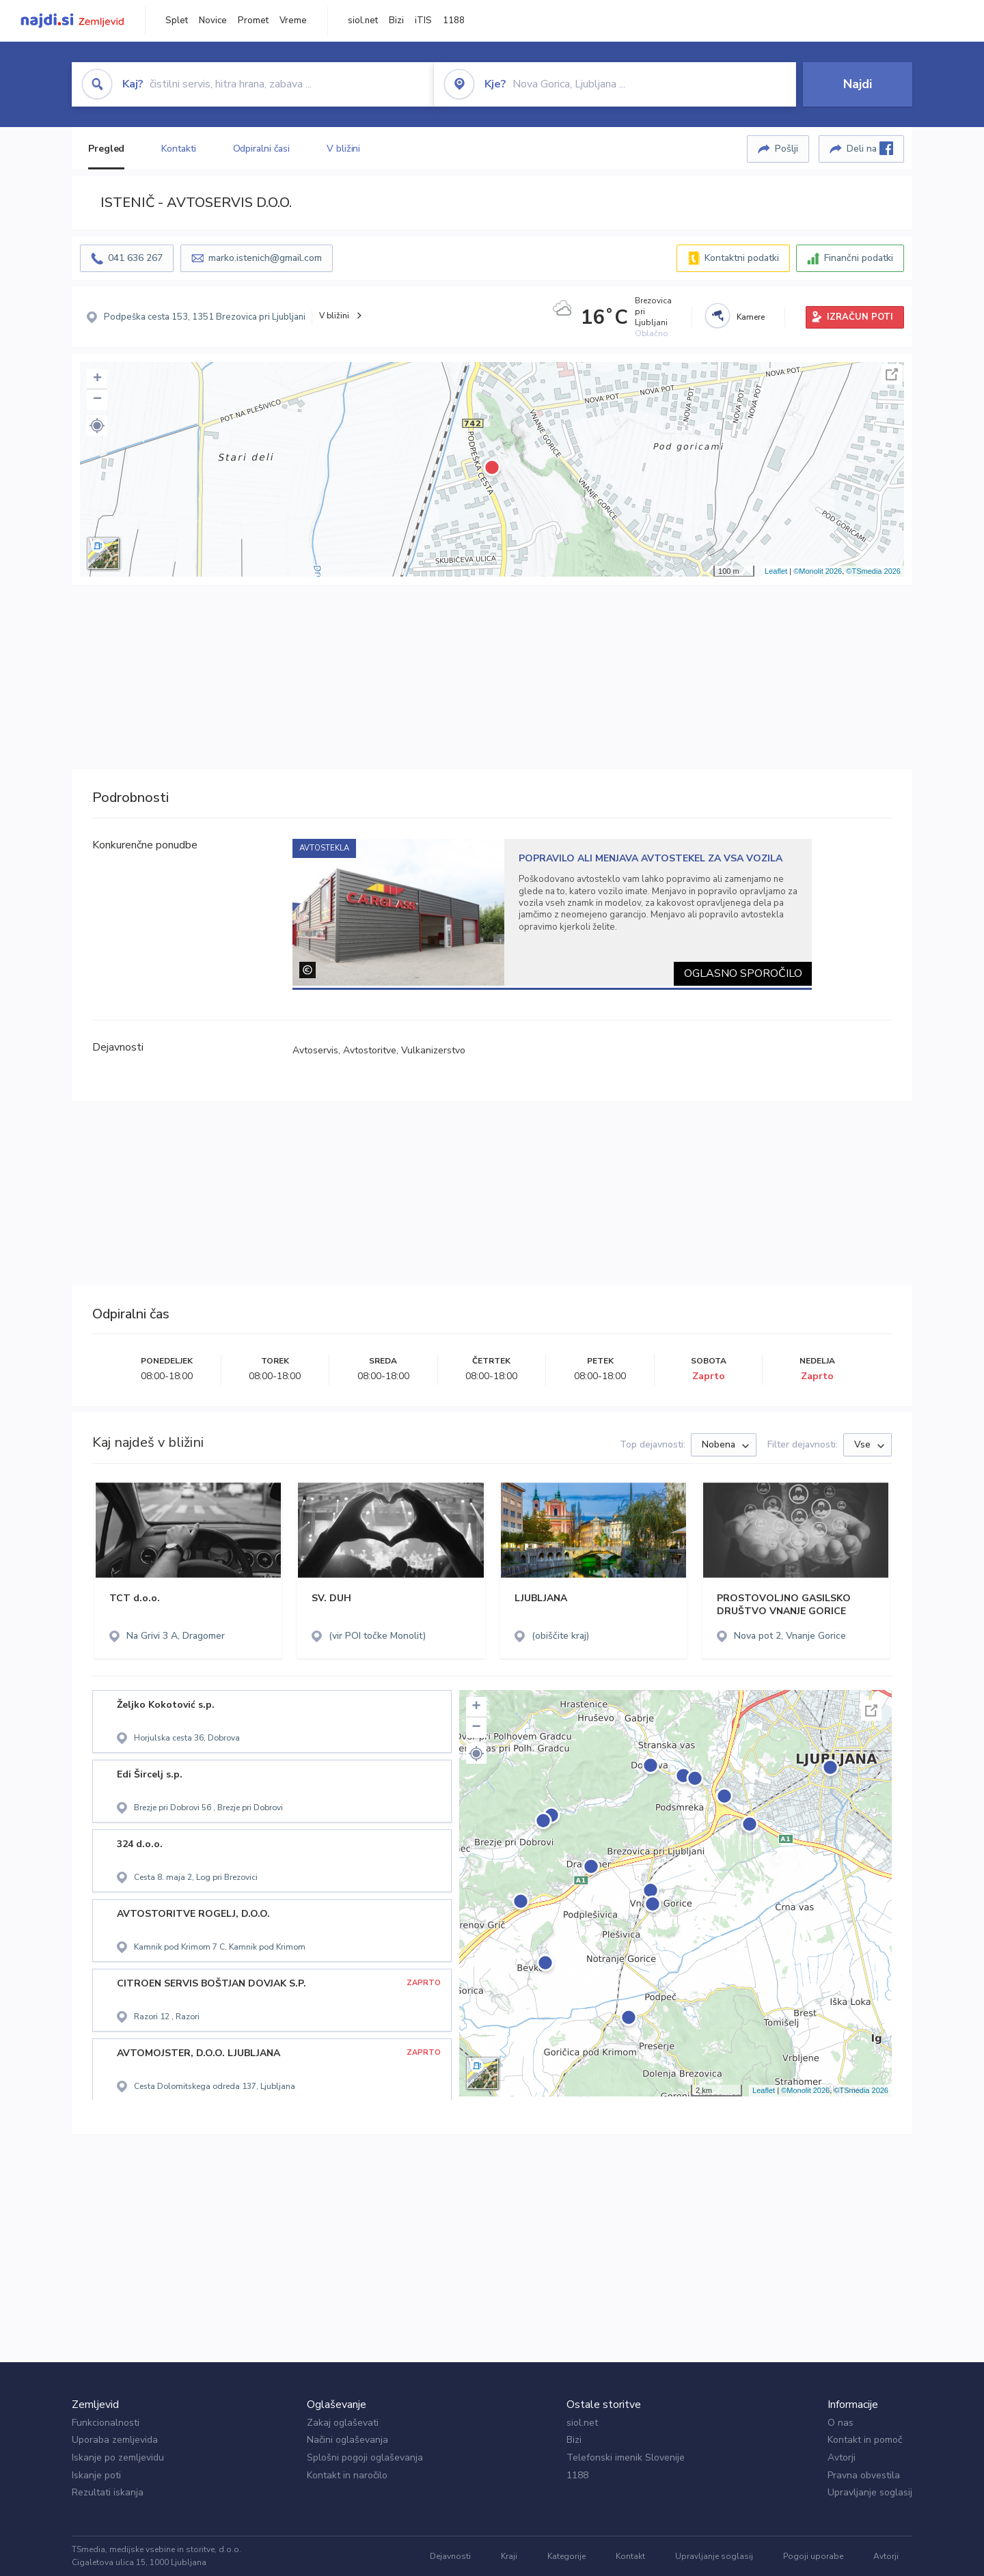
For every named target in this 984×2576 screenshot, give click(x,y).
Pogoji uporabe (813, 2556)
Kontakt (630, 2556)
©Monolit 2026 (817, 571)
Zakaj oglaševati (343, 2422)
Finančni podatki (858, 257)
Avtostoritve (369, 1050)
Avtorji (842, 2457)
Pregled (106, 148)
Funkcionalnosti (105, 2422)
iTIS (423, 20)
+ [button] (97, 379)
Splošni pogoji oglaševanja (365, 2457)
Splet (176, 20)
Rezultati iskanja (108, 2492)
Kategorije (566, 2556)
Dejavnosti (450, 2556)
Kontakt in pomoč (865, 2439)
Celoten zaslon (892, 374)
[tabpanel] (552, 912)
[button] (97, 425)
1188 (454, 20)
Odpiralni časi (261, 148)
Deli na (870, 148)
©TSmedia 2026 (873, 571)
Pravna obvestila (864, 2475)
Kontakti (178, 148)
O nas (840, 2422)
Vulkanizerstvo (433, 1050)
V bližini (343, 148)
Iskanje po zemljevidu (118, 2457)
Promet (253, 20)
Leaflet (776, 571)
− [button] (97, 399)
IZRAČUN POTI (860, 317)
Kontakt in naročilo (347, 2475)
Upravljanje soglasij (870, 2492)
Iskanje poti (96, 2475)
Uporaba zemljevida (115, 2439)
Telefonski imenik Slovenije (625, 2457)
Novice (213, 20)
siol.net (363, 20)
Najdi (857, 84)
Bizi (396, 20)
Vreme (293, 20)
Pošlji (786, 148)
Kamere (751, 316)
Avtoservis (315, 1050)
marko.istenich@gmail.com (265, 257)
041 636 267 (135, 257)
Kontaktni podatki (742, 257)
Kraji (509, 2556)
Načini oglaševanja (347, 2439)
